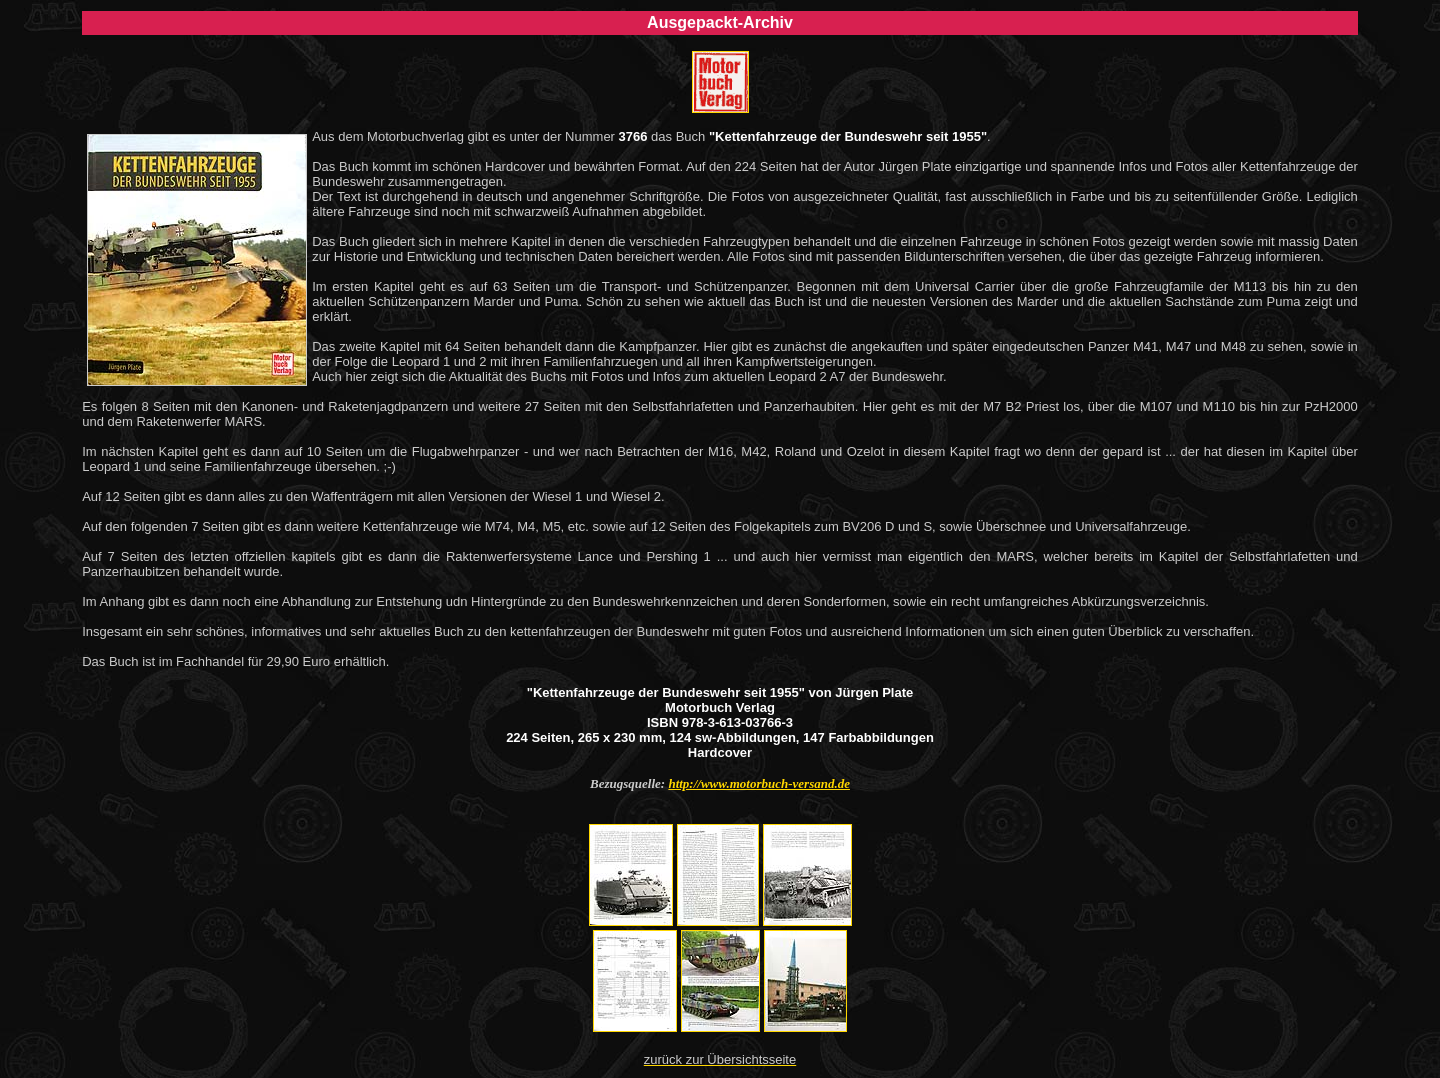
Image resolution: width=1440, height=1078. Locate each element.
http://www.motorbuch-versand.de (759, 783)
